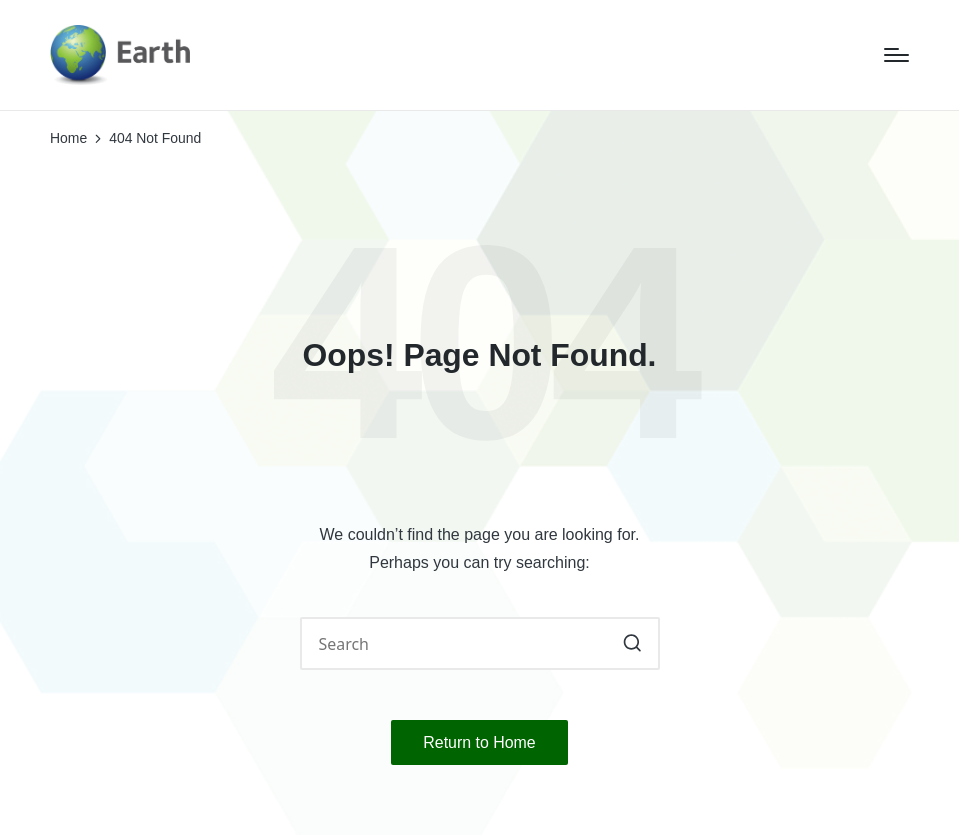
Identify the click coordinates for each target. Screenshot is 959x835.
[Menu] (896, 55)
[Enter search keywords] (480, 644)
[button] (632, 644)
